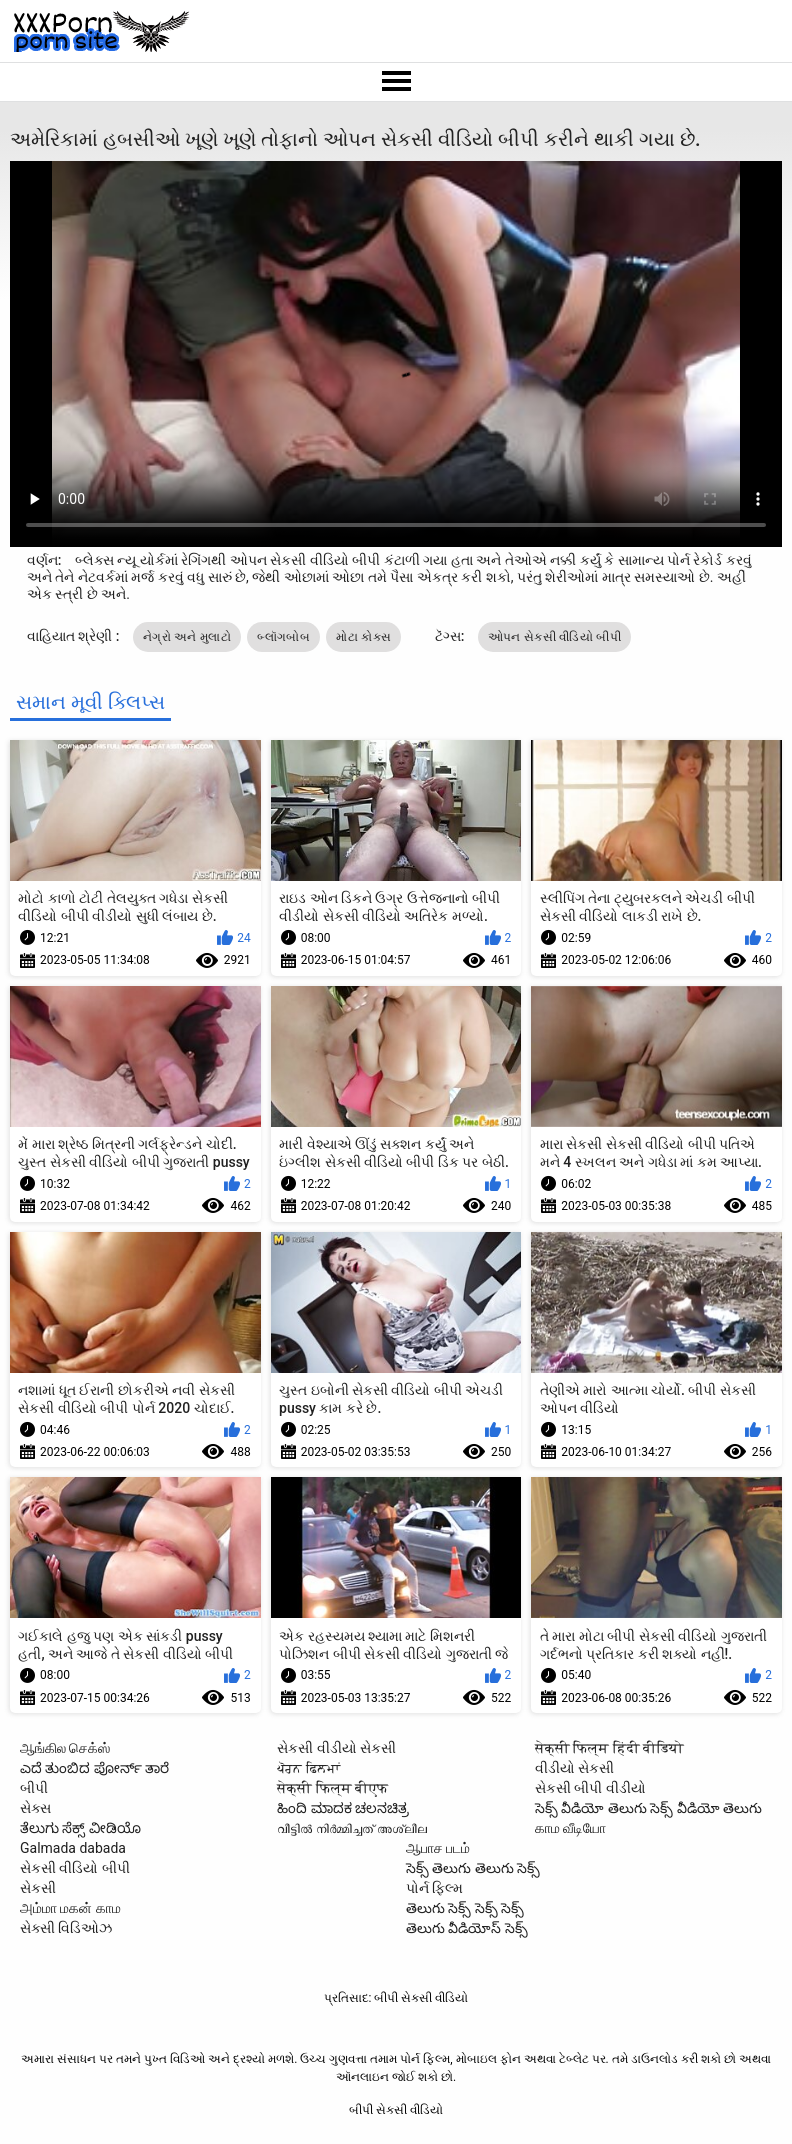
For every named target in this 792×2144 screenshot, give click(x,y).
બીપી (34, 1788)
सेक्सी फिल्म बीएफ (332, 1788)
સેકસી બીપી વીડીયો (590, 1788)
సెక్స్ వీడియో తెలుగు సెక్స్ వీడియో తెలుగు (648, 1808)
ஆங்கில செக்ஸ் (65, 1748)
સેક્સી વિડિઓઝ (66, 1928)
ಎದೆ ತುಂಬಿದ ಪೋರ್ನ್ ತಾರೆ (94, 1768)
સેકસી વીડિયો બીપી (75, 1868)
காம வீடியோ (570, 1828)
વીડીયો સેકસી (574, 1768)
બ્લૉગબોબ (283, 637)
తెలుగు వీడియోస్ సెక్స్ (467, 1928)
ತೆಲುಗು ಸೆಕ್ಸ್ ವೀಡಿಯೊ (80, 1828)
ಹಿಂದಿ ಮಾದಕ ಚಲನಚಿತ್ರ (343, 1808)
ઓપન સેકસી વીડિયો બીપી (554, 637)
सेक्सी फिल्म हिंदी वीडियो (609, 1748)
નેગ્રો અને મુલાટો (187, 637)
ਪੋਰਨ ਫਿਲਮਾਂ (308, 1768)
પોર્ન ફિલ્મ (434, 1888)
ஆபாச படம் (438, 1848)
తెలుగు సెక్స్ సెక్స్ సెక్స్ (465, 1908)
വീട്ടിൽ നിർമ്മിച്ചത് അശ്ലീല (352, 1828)
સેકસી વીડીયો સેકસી (336, 1748)
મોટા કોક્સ (363, 637)
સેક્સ (35, 1808)
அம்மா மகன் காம (70, 1908)
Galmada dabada (73, 1848)
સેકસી (38, 1888)
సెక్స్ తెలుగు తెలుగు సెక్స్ (473, 1868)
